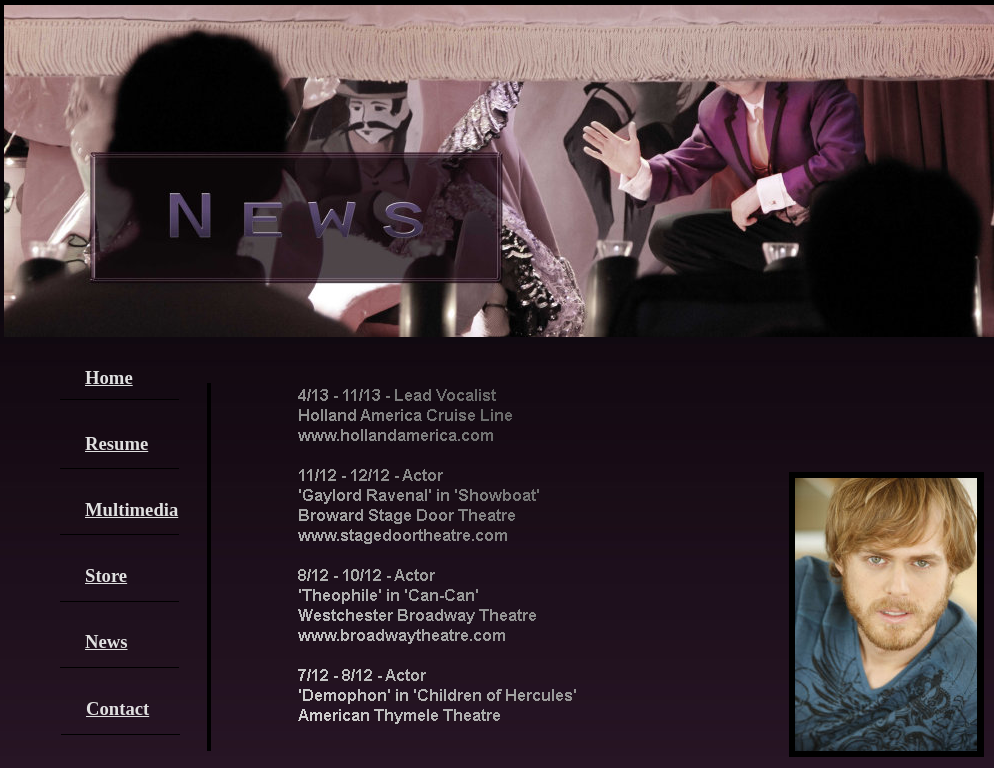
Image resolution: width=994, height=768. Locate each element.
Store (106, 575)
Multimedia (131, 509)
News (106, 641)
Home (109, 377)
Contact (117, 708)
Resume (116, 443)
